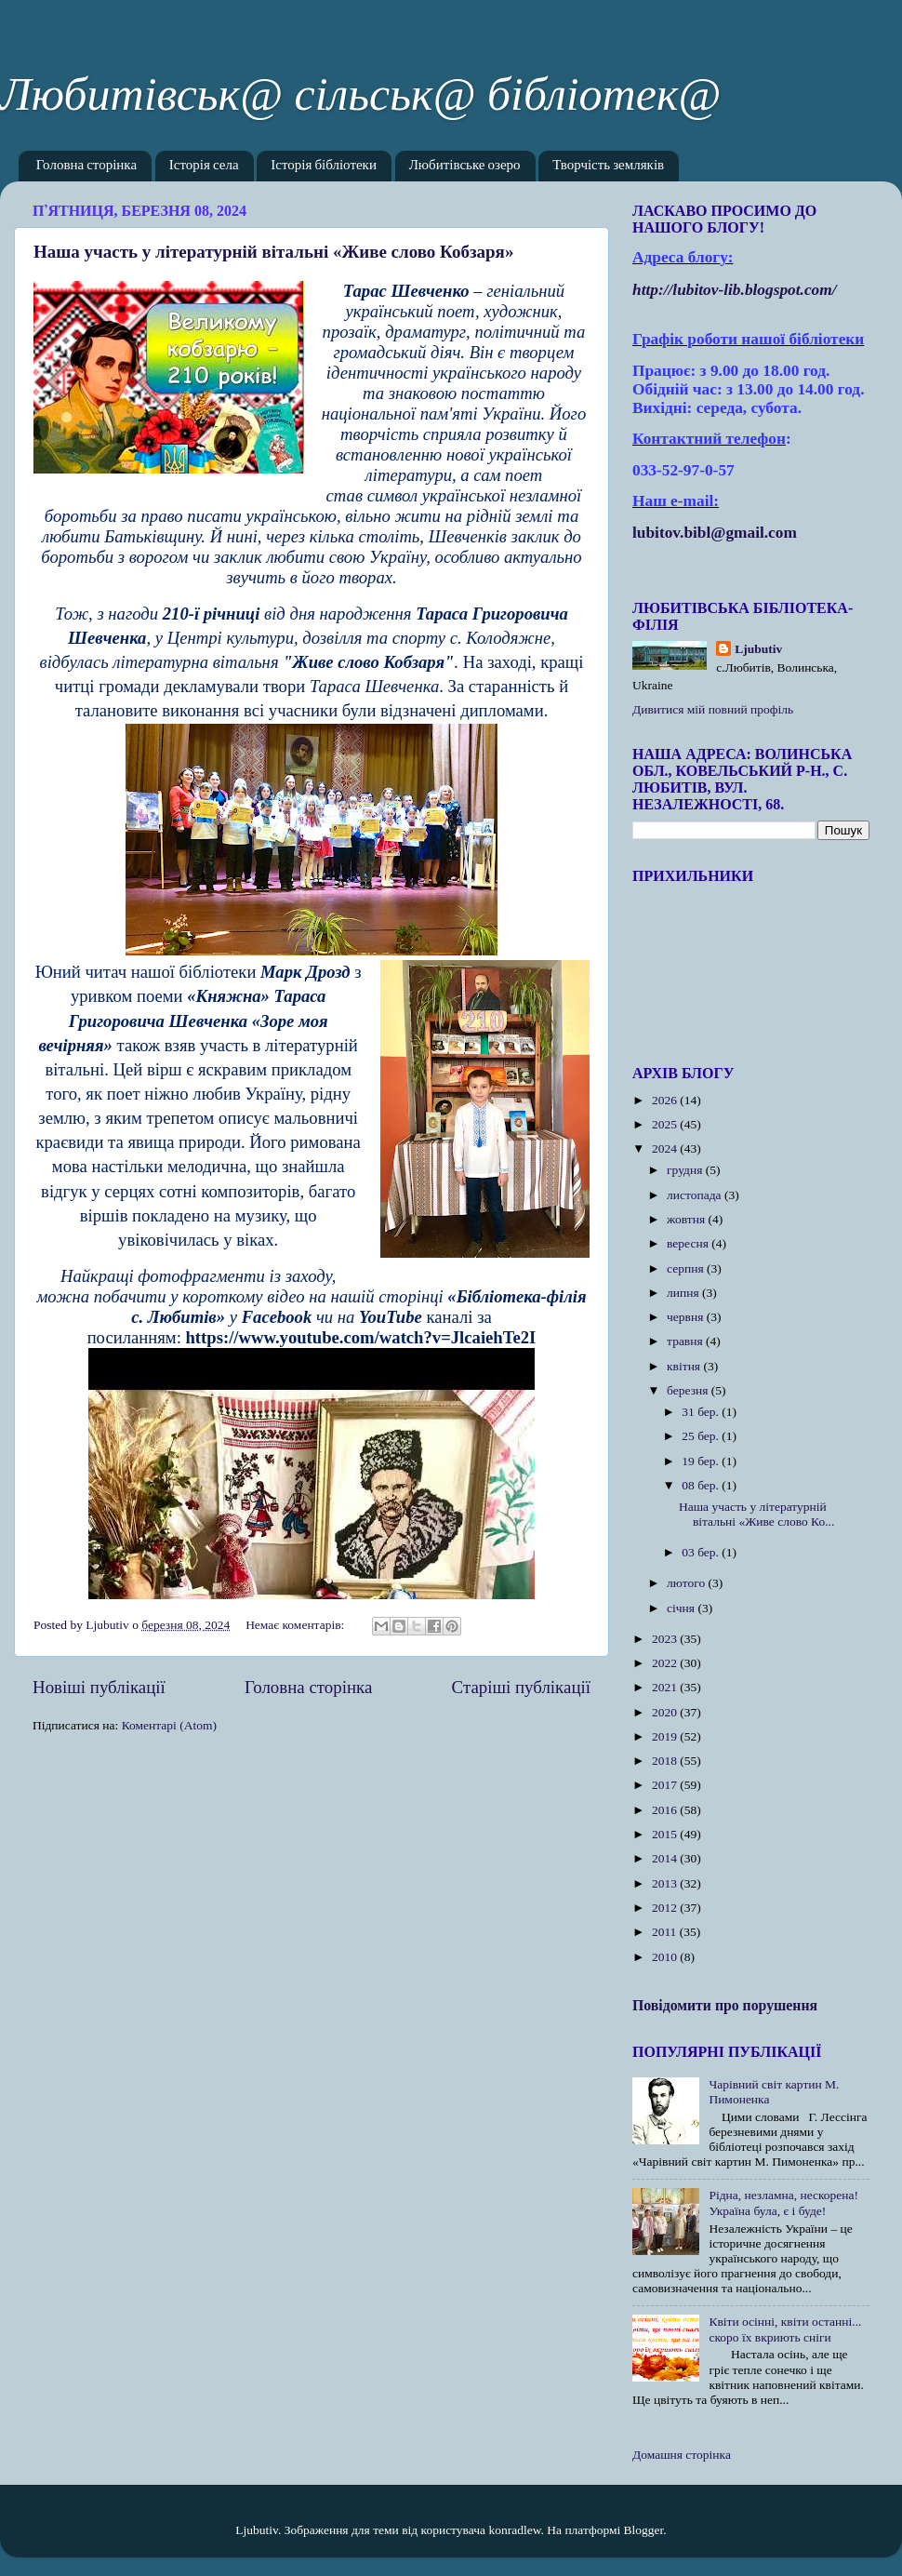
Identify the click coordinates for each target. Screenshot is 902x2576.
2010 (666, 1957)
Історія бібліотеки (324, 166)
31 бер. (702, 1412)
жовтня (688, 1219)
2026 (666, 1100)
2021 (666, 1687)
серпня (687, 1268)
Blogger (644, 2530)
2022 (666, 1663)
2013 (666, 1883)
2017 (666, 1785)
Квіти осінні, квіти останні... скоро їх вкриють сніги (785, 2329)
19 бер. (702, 1461)
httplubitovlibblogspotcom (734, 290)
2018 (666, 1761)
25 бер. (702, 1436)
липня (684, 1293)
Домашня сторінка (681, 2455)
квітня (685, 1366)
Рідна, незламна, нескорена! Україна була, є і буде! (783, 2202)
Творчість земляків (608, 166)
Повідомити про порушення (724, 2005)
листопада (695, 1195)
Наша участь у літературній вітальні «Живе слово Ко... (756, 1514)
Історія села (204, 166)
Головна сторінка (86, 166)
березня (689, 1390)
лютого (687, 1583)
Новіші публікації (99, 1687)
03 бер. (702, 1552)
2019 (666, 1736)
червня (687, 1317)
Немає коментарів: (296, 1625)
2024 (666, 1148)
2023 (666, 1639)
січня (682, 1608)
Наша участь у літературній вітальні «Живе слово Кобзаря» (273, 251)
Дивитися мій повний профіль (712, 709)
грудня (686, 1170)
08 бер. (702, 1485)
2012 (666, 1908)
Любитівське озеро (465, 166)
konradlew (514, 2530)
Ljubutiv (758, 649)
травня (686, 1341)
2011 (666, 1932)
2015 (666, 1834)
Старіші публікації (521, 1687)
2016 (666, 1810)
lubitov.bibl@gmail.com (714, 532)
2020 (666, 1712)
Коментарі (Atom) (169, 1725)
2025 (666, 1124)
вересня (689, 1243)
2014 (666, 1858)
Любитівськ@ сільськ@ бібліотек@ (360, 94)
